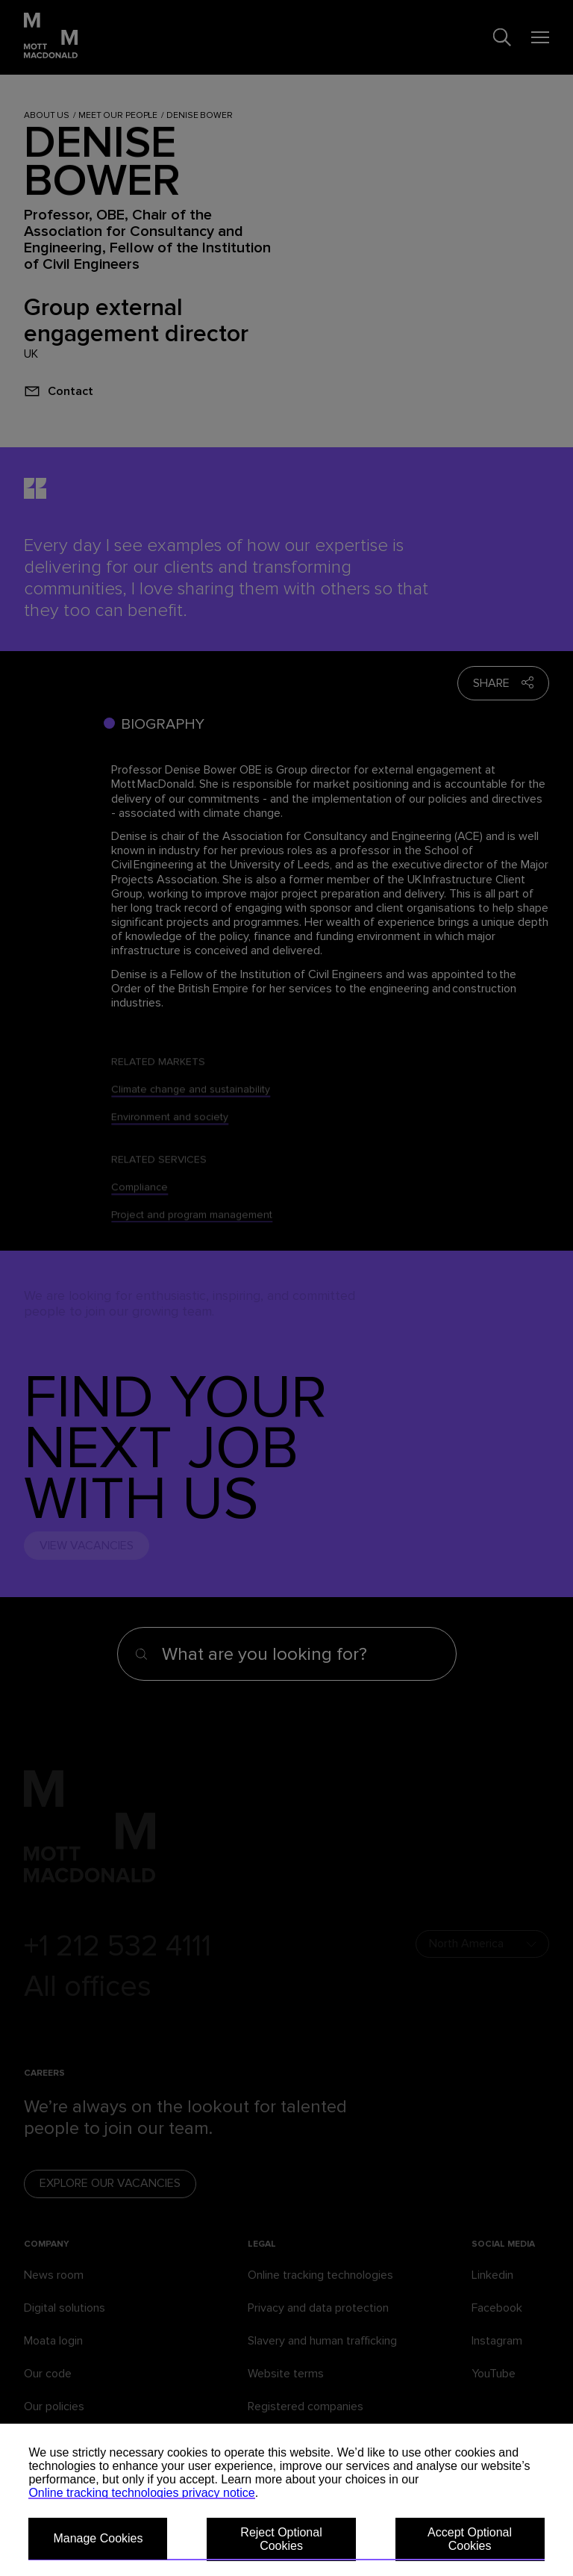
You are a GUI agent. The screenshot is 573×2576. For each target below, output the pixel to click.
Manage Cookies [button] (98, 2538)
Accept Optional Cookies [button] (470, 2539)
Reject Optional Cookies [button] (281, 2539)
